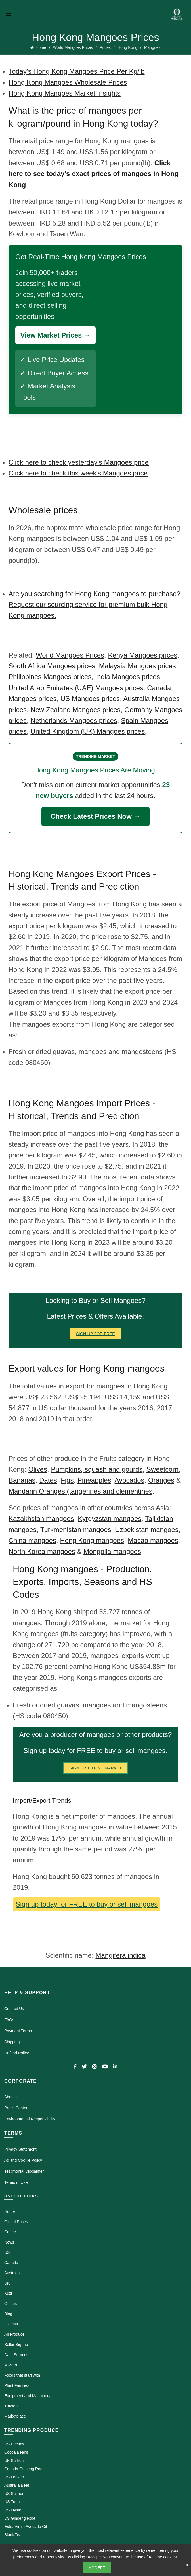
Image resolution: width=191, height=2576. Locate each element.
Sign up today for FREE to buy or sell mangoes (87, 1904)
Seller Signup (16, 2344)
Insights (11, 2324)
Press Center (16, 2108)
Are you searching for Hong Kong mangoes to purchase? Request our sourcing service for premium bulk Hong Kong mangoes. (94, 604)
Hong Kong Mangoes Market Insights (65, 93)
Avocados (129, 1480)
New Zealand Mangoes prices (75, 710)
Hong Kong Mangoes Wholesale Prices (68, 82)
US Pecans (14, 2444)
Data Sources (16, 2354)
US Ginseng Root (19, 2518)
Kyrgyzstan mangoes (109, 1518)
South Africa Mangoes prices (52, 666)
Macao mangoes (153, 1540)
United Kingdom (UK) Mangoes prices (87, 731)
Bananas (22, 1480)
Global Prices (16, 2221)
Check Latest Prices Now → (95, 816)
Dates (48, 1480)
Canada (11, 2262)
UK (7, 2283)
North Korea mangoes (42, 1551)
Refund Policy (16, 2053)
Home (40, 47)
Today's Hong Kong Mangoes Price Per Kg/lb (77, 71)
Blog (8, 2314)
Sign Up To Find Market (95, 1768)
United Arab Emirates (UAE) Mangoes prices (76, 688)
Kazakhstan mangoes (41, 1518)
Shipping (12, 2042)
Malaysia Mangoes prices (137, 666)
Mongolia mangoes (112, 1551)
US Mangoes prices (90, 698)
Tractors (11, 2406)
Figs (67, 1480)
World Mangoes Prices (73, 47)
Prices (105, 47)
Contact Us (14, 2008)
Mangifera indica (120, 1955)
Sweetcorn (162, 1469)
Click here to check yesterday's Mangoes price (79, 462)
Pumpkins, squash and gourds (96, 1469)
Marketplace (15, 2416)
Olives (37, 1469)
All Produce (14, 2334)
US (7, 2252)
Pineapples (94, 1480)
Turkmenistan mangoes (75, 1529)
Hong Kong (127, 47)
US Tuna (12, 2501)
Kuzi (8, 2293)
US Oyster (13, 2510)
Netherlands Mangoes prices (73, 720)
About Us (12, 2097)
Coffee (10, 2232)
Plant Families (16, 2385)
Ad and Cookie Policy (23, 2160)
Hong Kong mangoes (92, 1540)
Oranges (161, 1480)
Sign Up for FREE (95, 1334)
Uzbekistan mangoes (147, 1529)
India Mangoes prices (127, 677)
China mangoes (32, 1540)
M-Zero (10, 2365)
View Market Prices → (55, 335)
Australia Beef (16, 2485)
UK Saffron (14, 2460)
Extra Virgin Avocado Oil (25, 2526)
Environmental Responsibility (29, 2119)
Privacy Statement (20, 2149)
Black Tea (12, 2534)
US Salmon (14, 2493)
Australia (12, 2273)
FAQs (9, 2019)
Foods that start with (22, 2375)
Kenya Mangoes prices (142, 655)
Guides (10, 2303)
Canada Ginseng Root (24, 2469)
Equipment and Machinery (27, 2395)
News (9, 2242)
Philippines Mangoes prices (50, 677)
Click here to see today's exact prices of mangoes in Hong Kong (94, 174)
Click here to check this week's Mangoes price (78, 473)
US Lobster (14, 2477)
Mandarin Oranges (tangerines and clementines (80, 1491)
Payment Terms (18, 2031)
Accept (97, 2567)
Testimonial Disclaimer (24, 2171)
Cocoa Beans (16, 2452)
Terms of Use (16, 2182)
